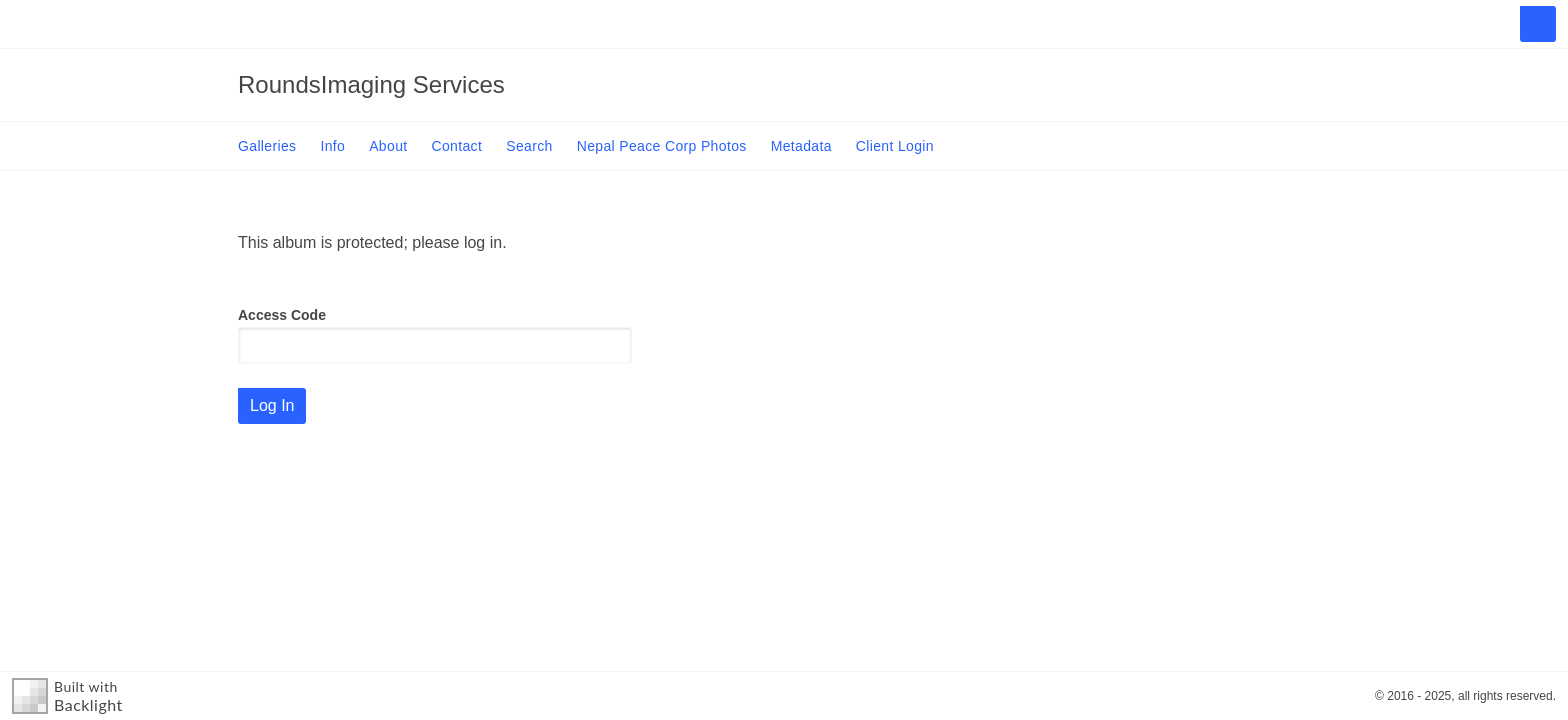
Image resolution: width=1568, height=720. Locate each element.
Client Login (895, 146)
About (388, 146)
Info (332, 146)
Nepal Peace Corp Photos (662, 146)
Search (529, 146)
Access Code (282, 315)
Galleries (267, 146)
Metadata (801, 146)
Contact (457, 146)
